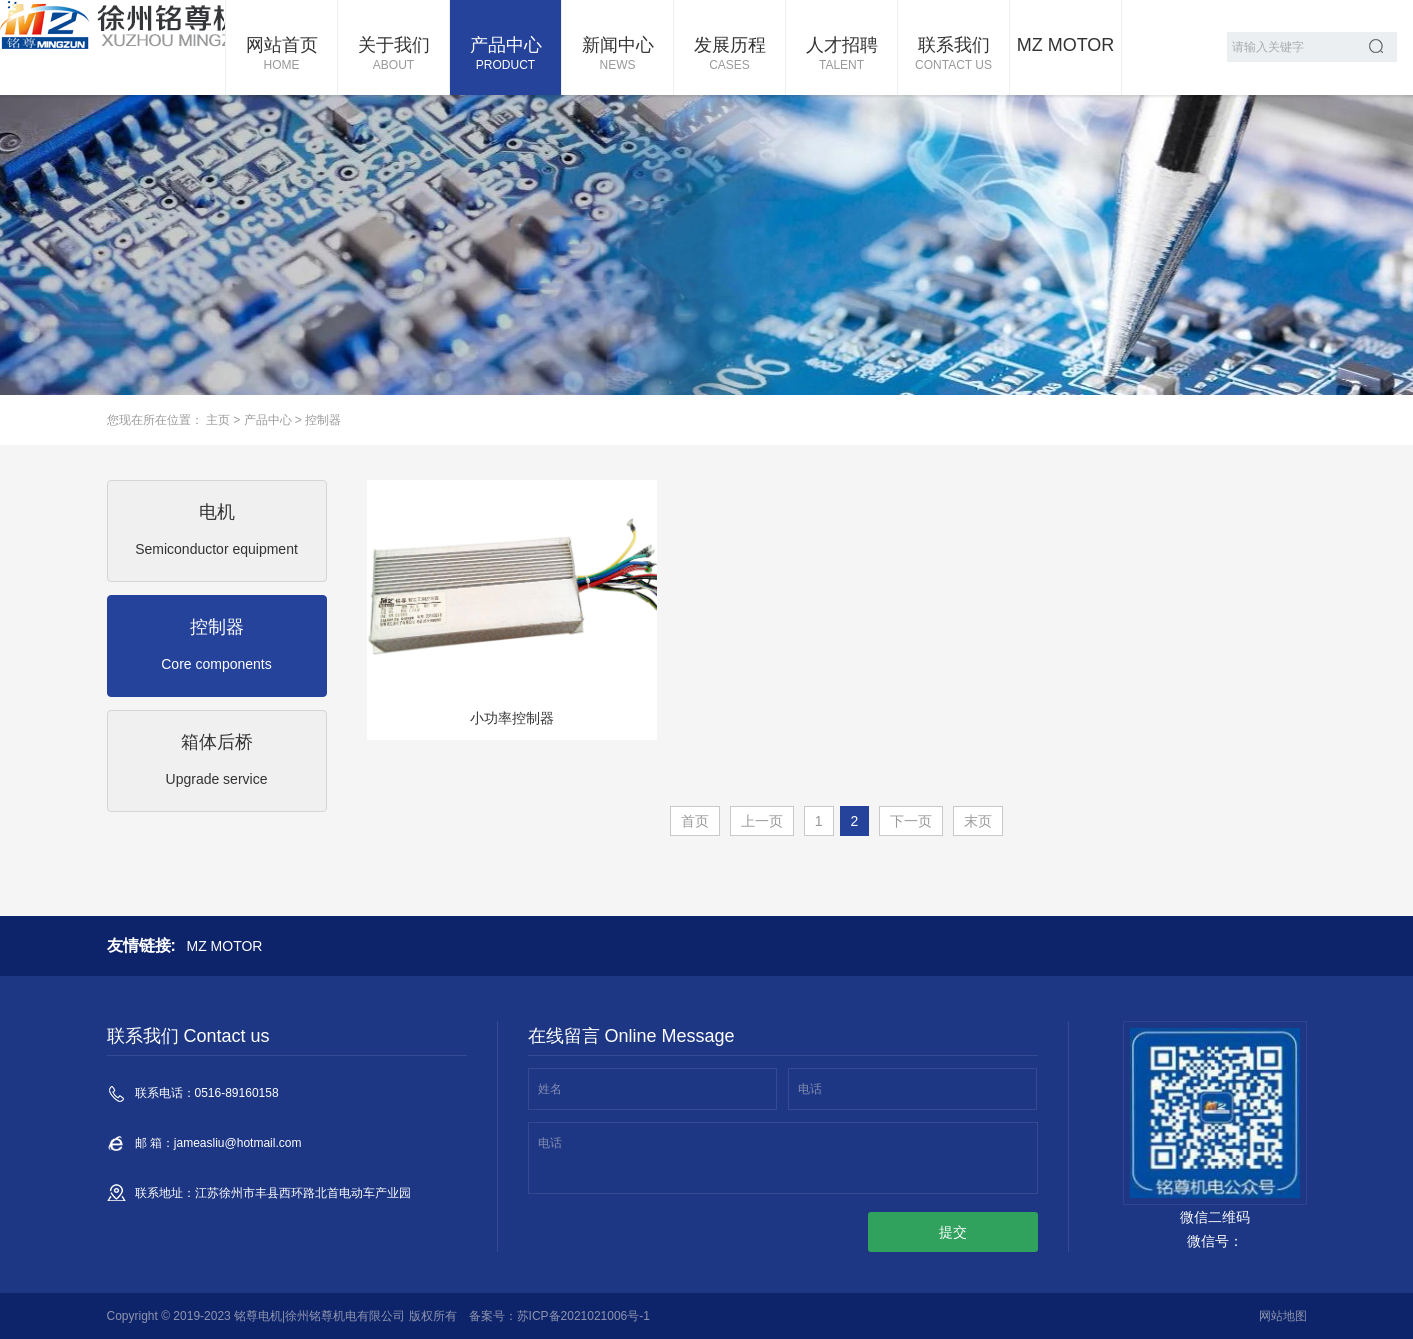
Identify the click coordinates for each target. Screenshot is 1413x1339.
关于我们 (393, 55)
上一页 (762, 821)
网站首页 (281, 55)
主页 (218, 420)
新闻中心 (617, 55)
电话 (810, 1089)
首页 (695, 821)
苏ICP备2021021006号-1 (583, 1316)
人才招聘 (841, 55)
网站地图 (1283, 1316)
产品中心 (505, 55)
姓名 (550, 1089)
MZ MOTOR (1066, 45)
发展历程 (729, 55)
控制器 (323, 420)
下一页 (911, 821)
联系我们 (953, 55)
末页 (978, 821)
